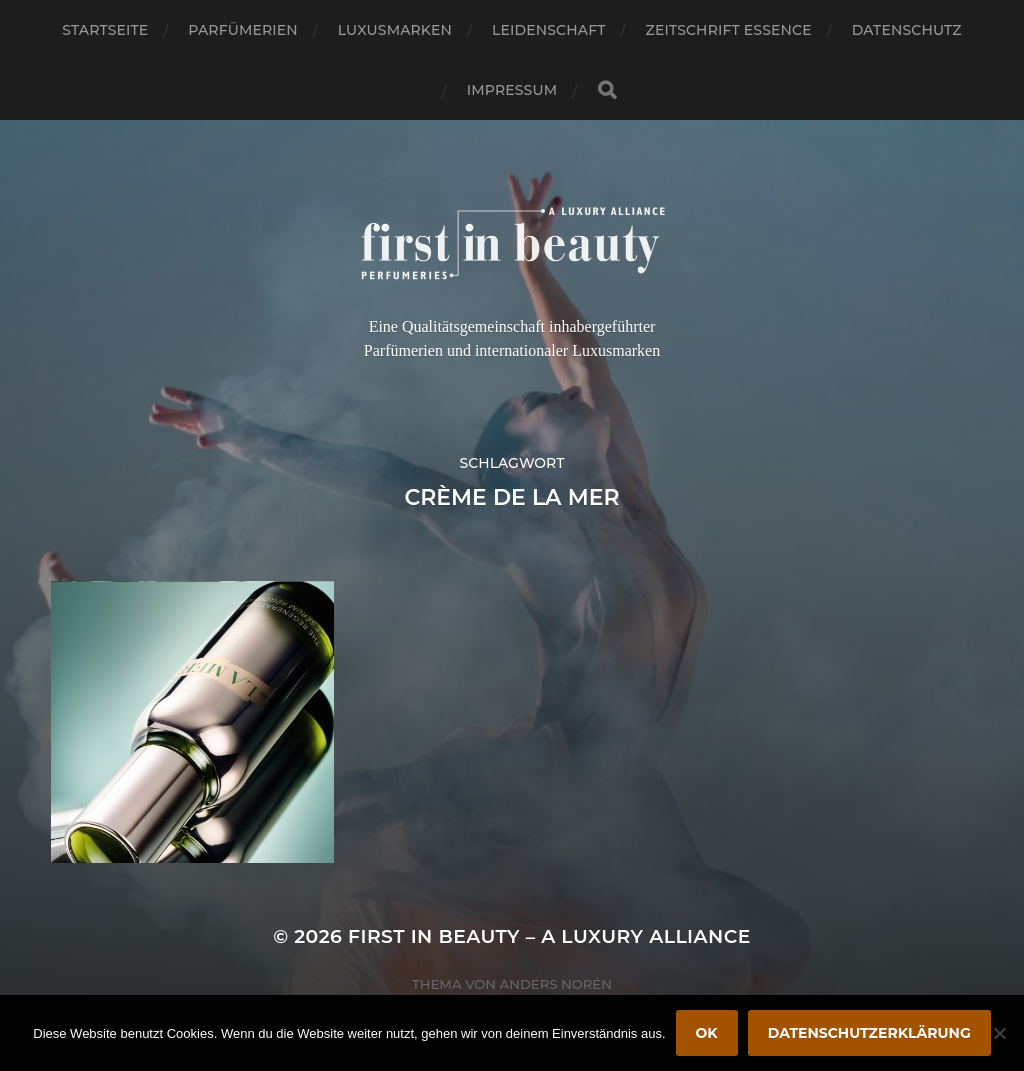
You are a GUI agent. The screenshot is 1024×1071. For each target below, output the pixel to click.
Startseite (105, 30)
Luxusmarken (395, 30)
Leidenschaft (549, 30)
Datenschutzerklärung (869, 1033)
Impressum (512, 90)
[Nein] (999, 1033)
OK (707, 1033)
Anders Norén (556, 984)
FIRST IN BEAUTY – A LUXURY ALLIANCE (549, 936)
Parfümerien (242, 30)
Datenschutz (907, 30)
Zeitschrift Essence (729, 30)
